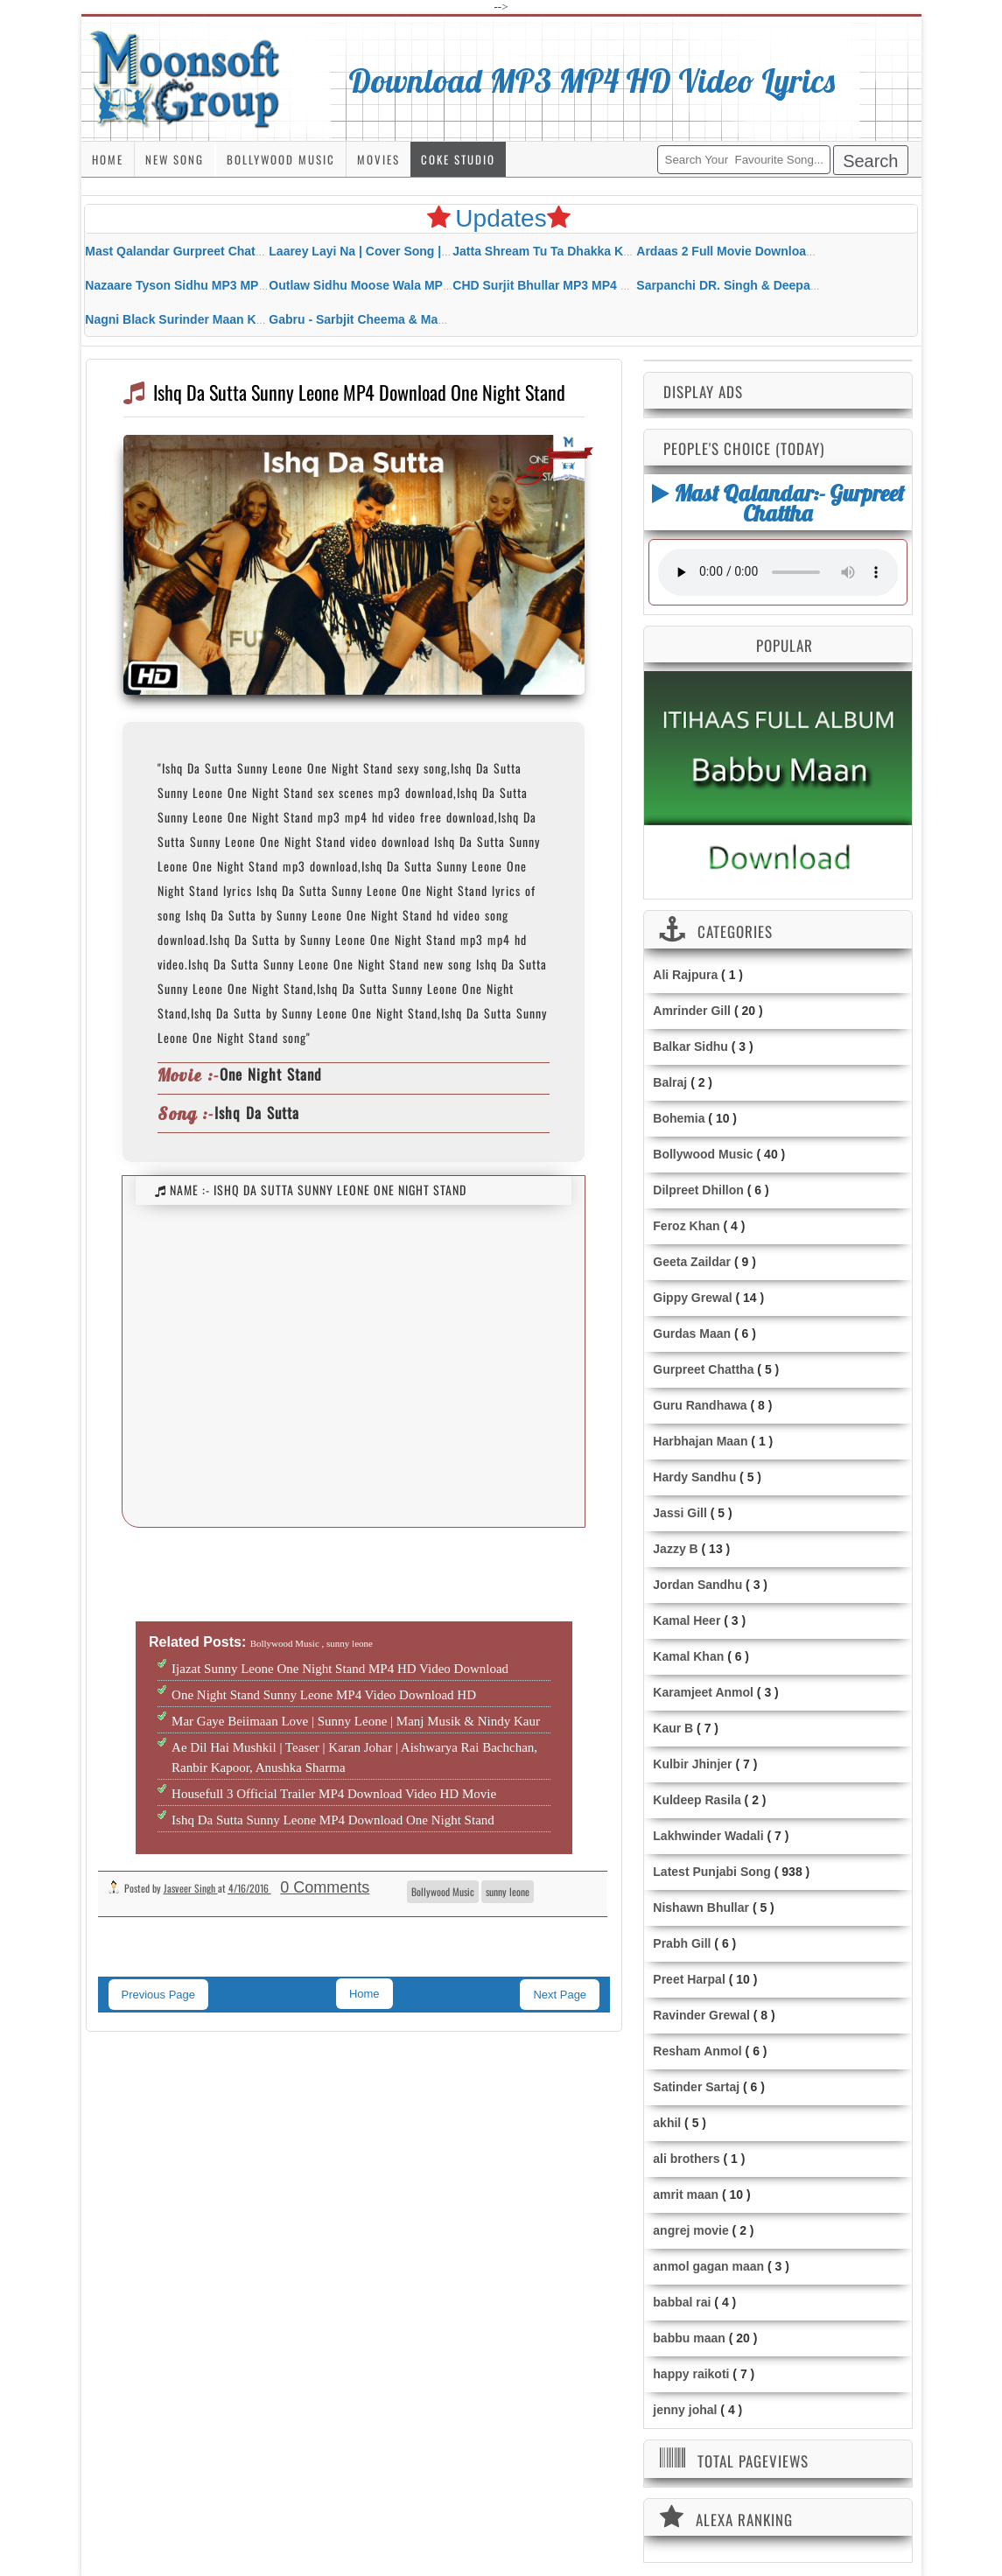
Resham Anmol (697, 2051)
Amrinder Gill (692, 1011)
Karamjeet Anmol (703, 1692)
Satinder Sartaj (696, 2087)
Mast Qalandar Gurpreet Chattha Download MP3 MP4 (239, 251)
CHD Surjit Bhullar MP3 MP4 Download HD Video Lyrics (613, 285)
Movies (378, 159)
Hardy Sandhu (694, 1477)
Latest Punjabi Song (712, 1872)
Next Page (559, 1994)
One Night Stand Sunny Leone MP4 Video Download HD (324, 1695)
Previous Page (159, 1994)
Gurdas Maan (692, 1333)
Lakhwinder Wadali (708, 1836)
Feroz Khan (686, 1226)
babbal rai (682, 2302)
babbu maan (689, 2338)
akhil (667, 2123)
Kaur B (673, 1728)
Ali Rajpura (685, 975)
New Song (174, 159)
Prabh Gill (682, 1943)
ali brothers (686, 2159)
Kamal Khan (688, 1656)
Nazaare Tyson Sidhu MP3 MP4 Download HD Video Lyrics (254, 285)
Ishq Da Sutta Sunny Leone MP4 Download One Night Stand (333, 1820)
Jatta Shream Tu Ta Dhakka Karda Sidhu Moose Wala (606, 251)
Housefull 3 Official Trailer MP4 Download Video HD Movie (334, 1794)
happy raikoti (691, 2374)
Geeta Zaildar (692, 1262)
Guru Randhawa (699, 1405)
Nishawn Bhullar (701, 1907)
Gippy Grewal (692, 1298)
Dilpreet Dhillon (698, 1190)
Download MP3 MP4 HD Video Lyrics (592, 80)
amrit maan (685, 2195)
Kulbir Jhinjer (692, 1764)
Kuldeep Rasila (696, 1800)
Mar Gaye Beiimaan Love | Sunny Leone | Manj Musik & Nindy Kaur (356, 1721)
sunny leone (507, 1891)
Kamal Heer (686, 1621)
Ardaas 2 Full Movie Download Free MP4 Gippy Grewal (795, 251)
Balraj (670, 1082)
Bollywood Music (281, 159)
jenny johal (685, 2410)
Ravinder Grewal (701, 2015)
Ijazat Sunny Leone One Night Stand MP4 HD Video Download (340, 1669)
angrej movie (690, 2230)
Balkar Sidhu (690, 1047)
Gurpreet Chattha (703, 1369)
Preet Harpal (689, 1979)
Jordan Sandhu (697, 1585)
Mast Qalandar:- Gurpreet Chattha (778, 502)
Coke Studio (458, 159)
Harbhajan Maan (700, 1441)
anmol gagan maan (708, 2266)
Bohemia (678, 1118)
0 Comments (324, 1887)
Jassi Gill (679, 1513)
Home (107, 159)
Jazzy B (675, 1549)
